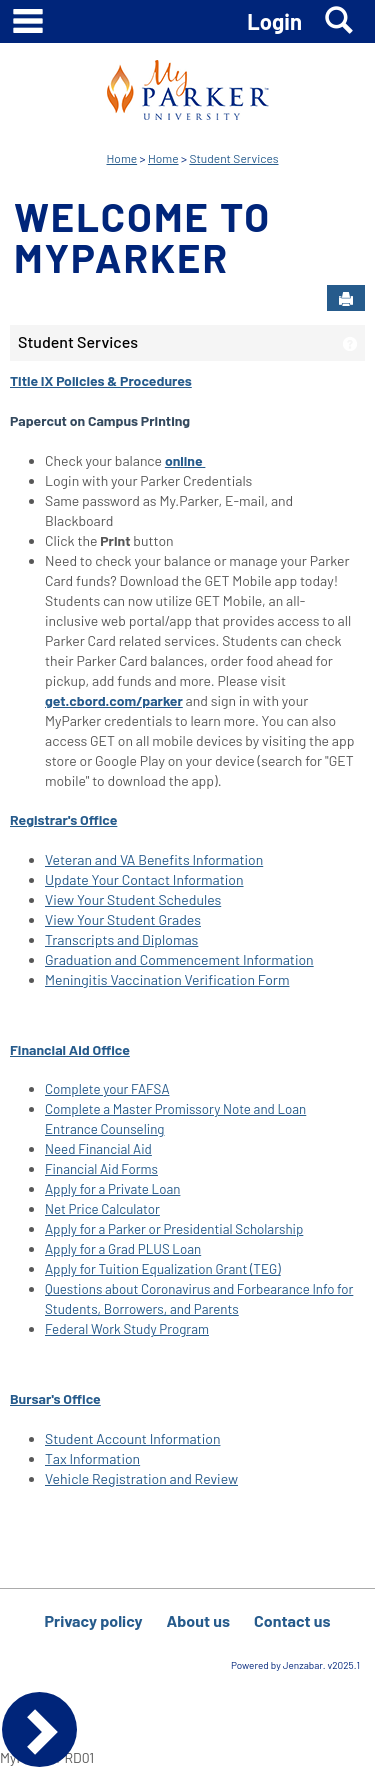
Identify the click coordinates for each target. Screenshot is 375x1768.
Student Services (233, 158)
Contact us (292, 1620)
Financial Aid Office (70, 1049)
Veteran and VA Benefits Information (154, 859)
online (185, 460)
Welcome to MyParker (142, 236)
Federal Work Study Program (127, 1329)
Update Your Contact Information (144, 879)
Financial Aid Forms (101, 1169)
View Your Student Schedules (133, 899)
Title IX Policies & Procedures (101, 380)
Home (122, 158)
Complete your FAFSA (107, 1089)
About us (198, 1620)
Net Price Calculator (102, 1209)
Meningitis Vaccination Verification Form (167, 979)
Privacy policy (93, 1620)
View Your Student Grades (123, 919)
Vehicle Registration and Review (141, 1478)
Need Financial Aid (98, 1149)
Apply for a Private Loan (112, 1189)
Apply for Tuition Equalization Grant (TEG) (163, 1269)
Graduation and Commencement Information (179, 959)
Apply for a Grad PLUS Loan (123, 1249)
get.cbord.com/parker (114, 700)
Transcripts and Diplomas (121, 939)
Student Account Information (132, 1438)
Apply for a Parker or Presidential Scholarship (174, 1229)
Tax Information (92, 1458)
